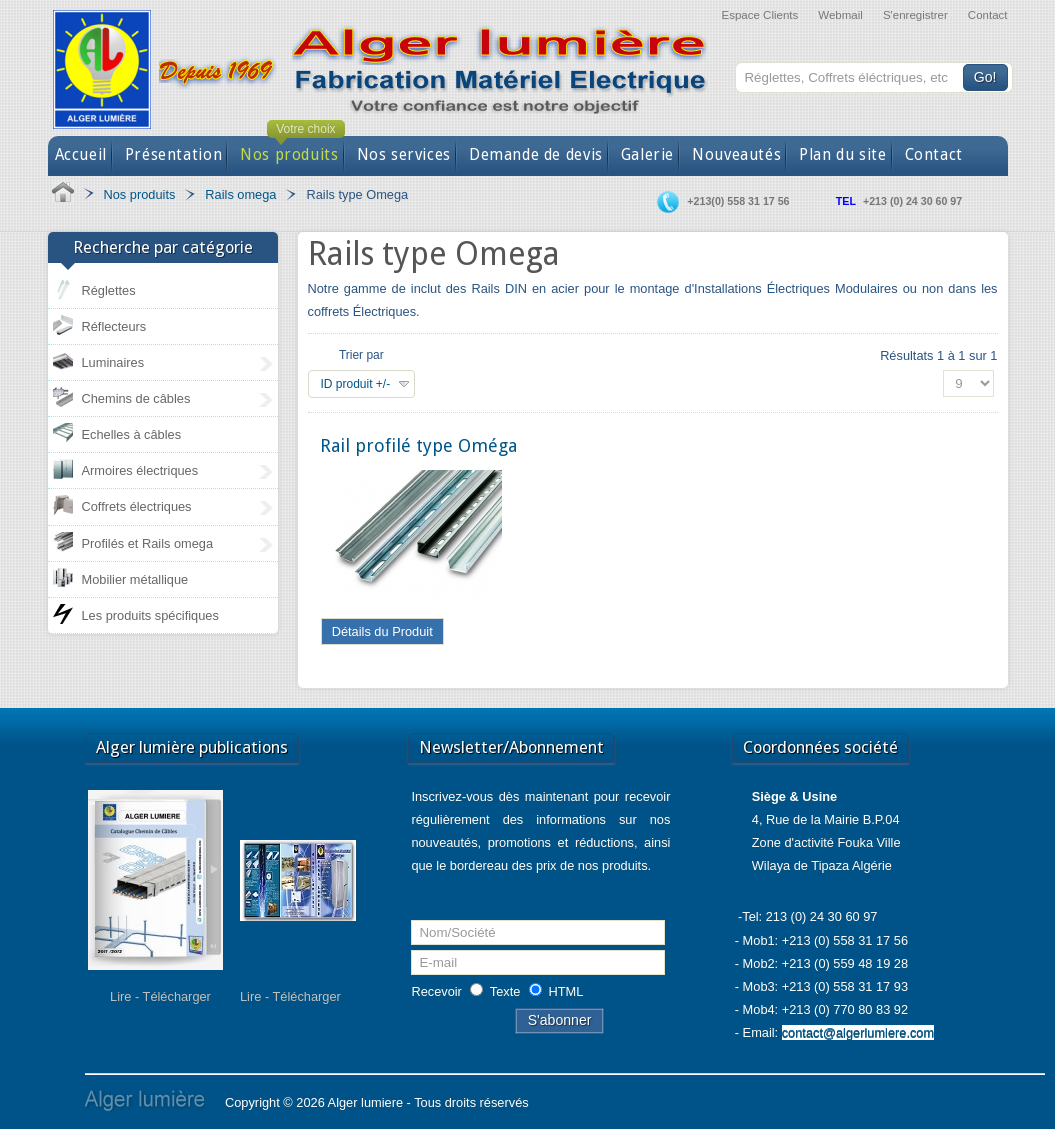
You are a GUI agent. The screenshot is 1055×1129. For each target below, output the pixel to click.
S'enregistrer (915, 15)
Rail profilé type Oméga (418, 445)
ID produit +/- (356, 384)
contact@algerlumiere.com (858, 1032)
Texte (505, 991)
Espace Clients (759, 15)
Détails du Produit (382, 631)
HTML (566, 991)
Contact (988, 15)
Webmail (840, 15)
